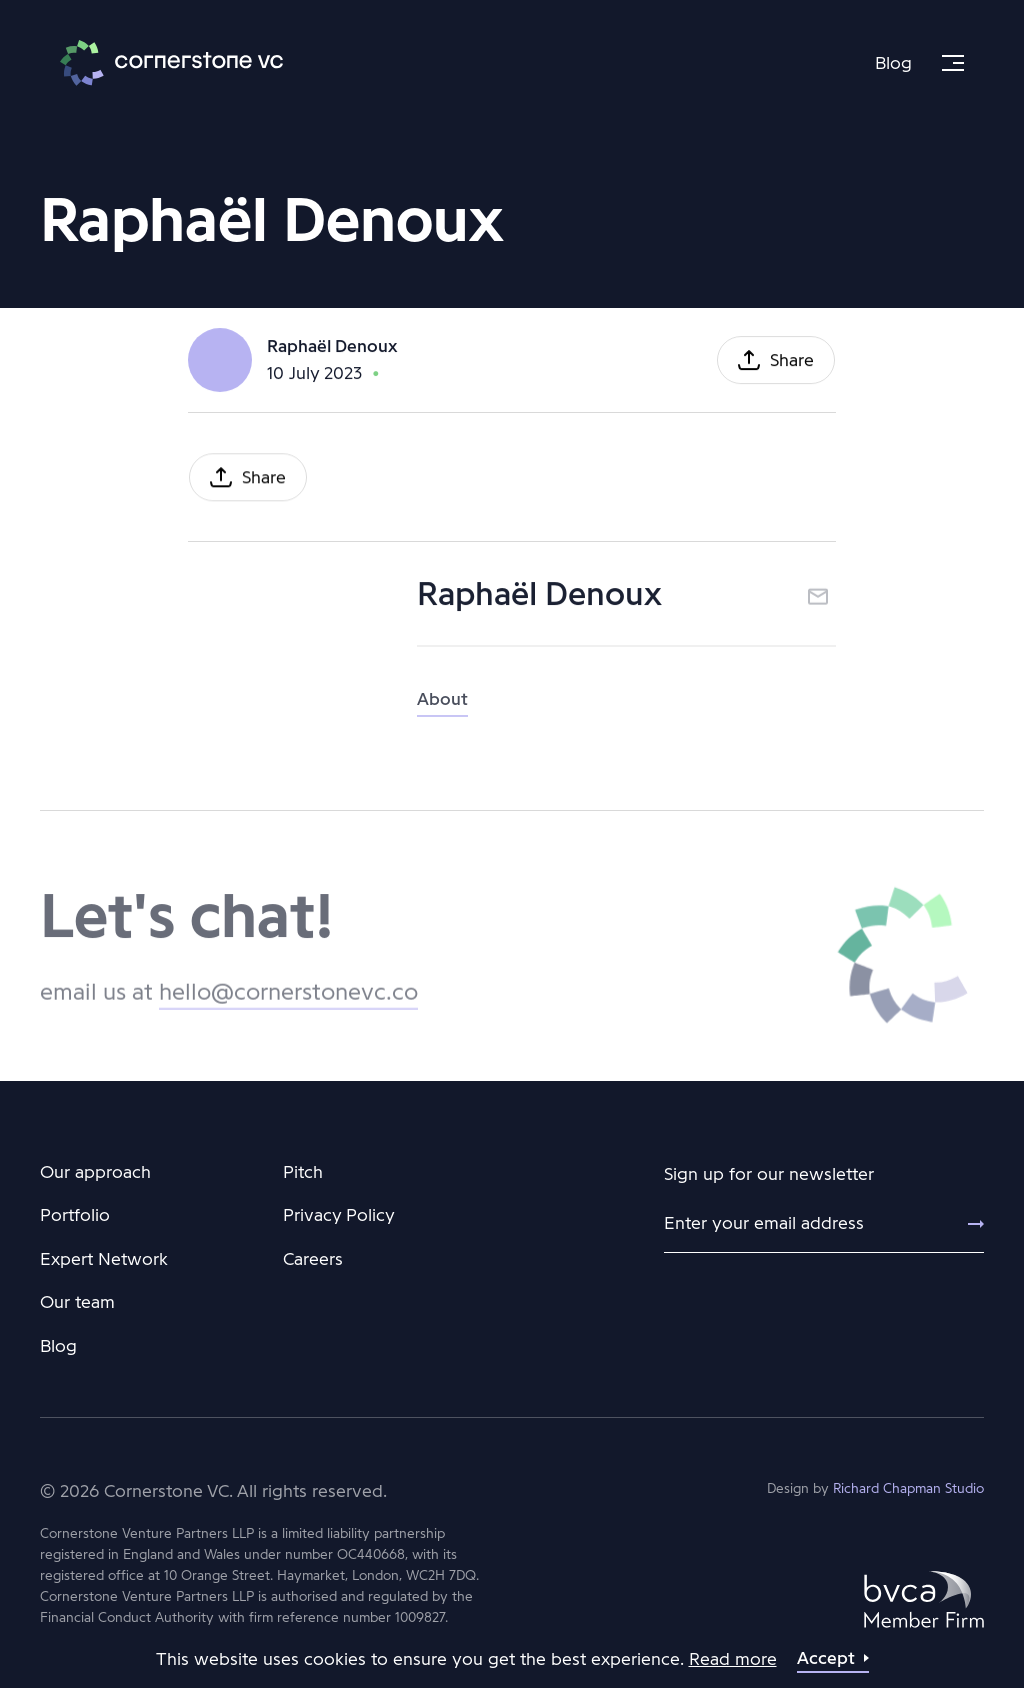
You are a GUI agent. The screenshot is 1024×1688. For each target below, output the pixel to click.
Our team (77, 1302)
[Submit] (964, 1224)
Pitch (303, 1172)
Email (818, 603)
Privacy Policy (339, 1215)
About (442, 713)
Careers (313, 1259)
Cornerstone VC (171, 63)
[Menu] (953, 63)
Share (792, 363)
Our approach (95, 1172)
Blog (893, 63)
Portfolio (75, 1215)
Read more (733, 1659)
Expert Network (104, 1259)
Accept (826, 1658)
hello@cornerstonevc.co (288, 1006)
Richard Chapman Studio (908, 1488)
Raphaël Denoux (332, 348)
